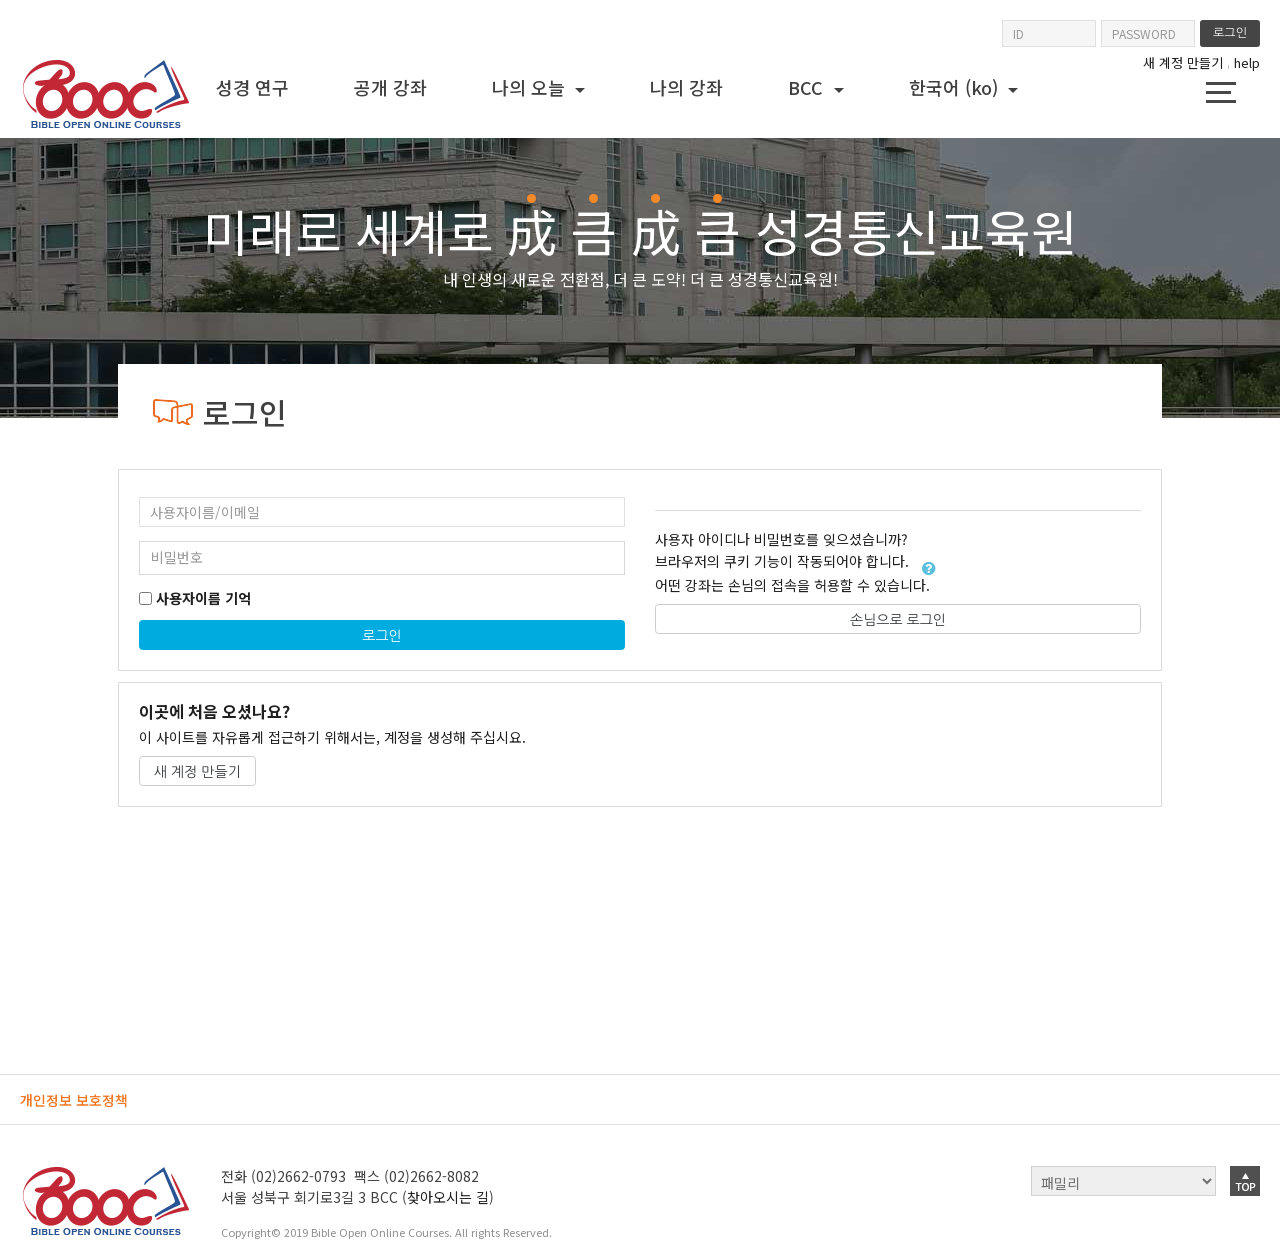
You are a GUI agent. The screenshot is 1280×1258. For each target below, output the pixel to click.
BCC (808, 87)
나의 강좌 (686, 87)
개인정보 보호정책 (74, 1100)
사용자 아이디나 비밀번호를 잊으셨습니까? (781, 539)
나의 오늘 (531, 87)
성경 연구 (252, 87)
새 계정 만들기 (1183, 63)
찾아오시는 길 (448, 1197)
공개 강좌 (390, 87)
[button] (929, 568)
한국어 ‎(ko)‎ (956, 87)
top (1245, 1181)
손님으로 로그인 (898, 620)
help (1247, 62)
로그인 (381, 636)
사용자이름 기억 (203, 598)
